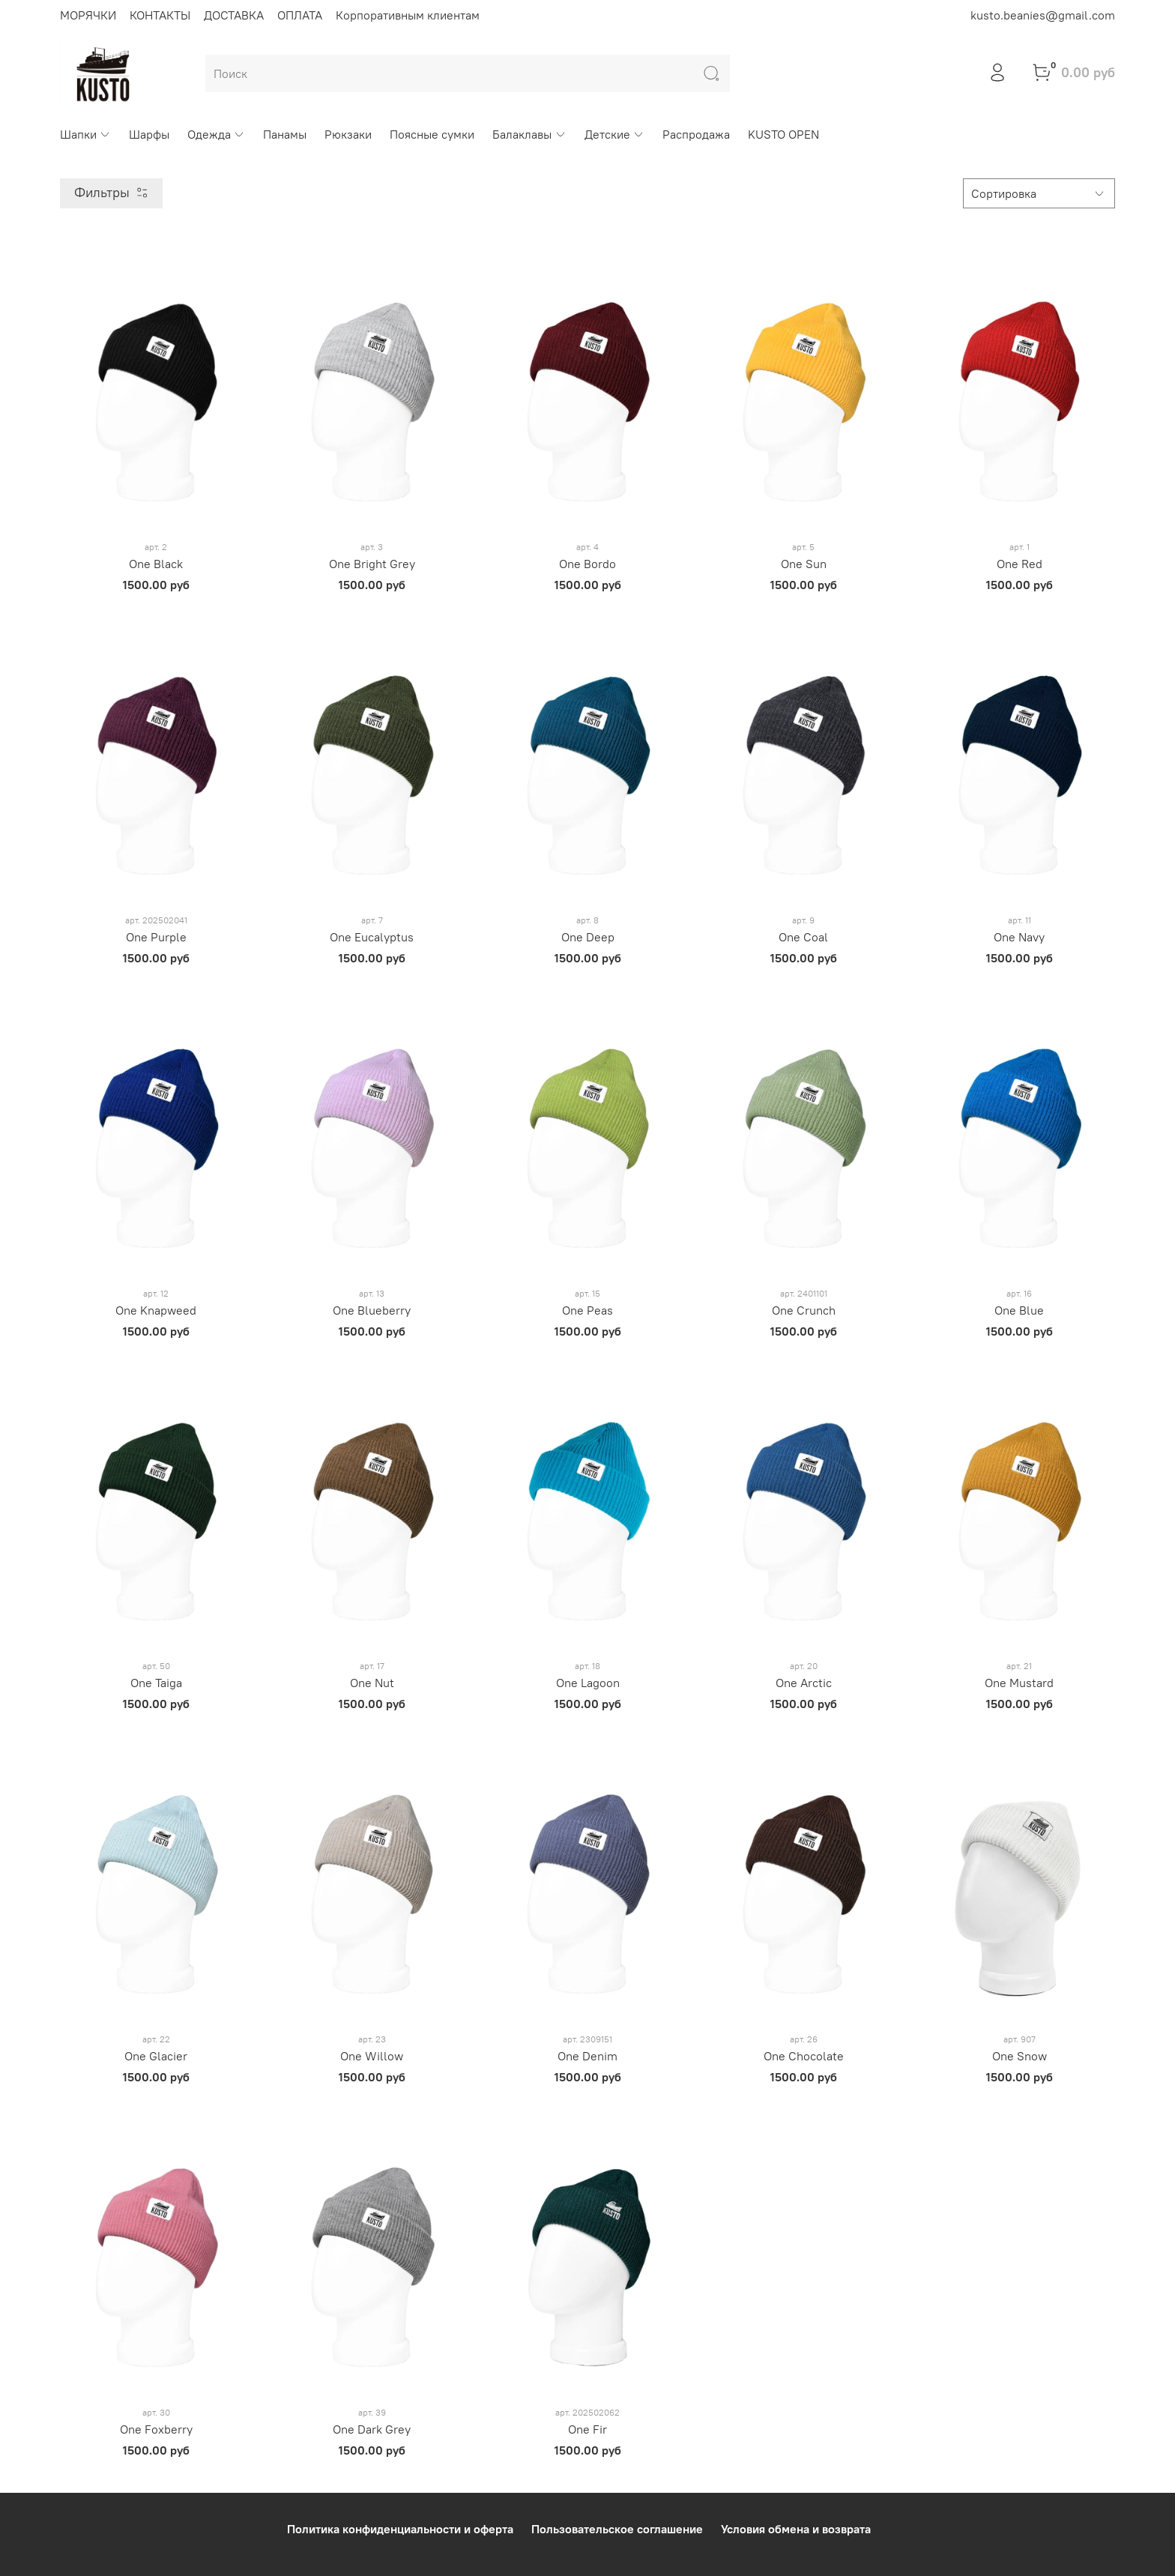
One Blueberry (372, 1310)
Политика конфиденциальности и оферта (400, 2528)
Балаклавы (529, 134)
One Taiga (156, 1682)
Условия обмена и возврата (796, 2528)
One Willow (371, 2055)
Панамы (284, 134)
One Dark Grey (372, 2429)
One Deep (587, 936)
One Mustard (1019, 1682)
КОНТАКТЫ (160, 14)
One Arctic (804, 1682)
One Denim (587, 2055)
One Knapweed (155, 1310)
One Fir (587, 2429)
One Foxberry (156, 2429)
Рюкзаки (348, 134)
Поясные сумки (432, 134)
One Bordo (587, 563)
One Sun (804, 563)
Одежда (216, 134)
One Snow (1019, 2055)
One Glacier (155, 2055)
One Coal (803, 936)
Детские (614, 134)
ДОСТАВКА (234, 14)
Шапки (85, 134)
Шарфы (149, 134)
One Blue (1019, 1310)
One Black (156, 563)
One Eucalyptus (372, 936)
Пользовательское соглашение (617, 2528)
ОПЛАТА (299, 14)
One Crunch (804, 1310)
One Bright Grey (372, 563)
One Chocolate (804, 2055)
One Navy (1019, 936)
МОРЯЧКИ (88, 14)
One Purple (156, 936)
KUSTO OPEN (783, 134)
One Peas (587, 1310)
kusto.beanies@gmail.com (1042, 14)
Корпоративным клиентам (408, 14)
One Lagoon (588, 1682)
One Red (1019, 563)
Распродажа (696, 134)
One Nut (372, 1682)
